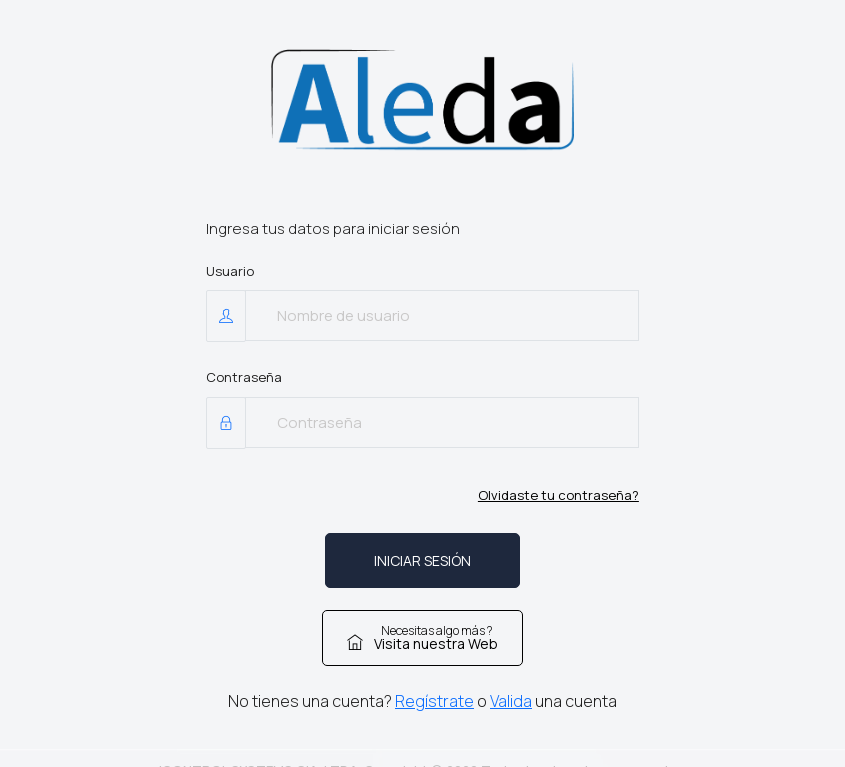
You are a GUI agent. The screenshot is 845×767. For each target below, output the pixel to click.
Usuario (230, 271)
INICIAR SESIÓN (422, 560)
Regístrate (434, 701)
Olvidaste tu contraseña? (558, 495)
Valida (511, 701)
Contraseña (244, 377)
